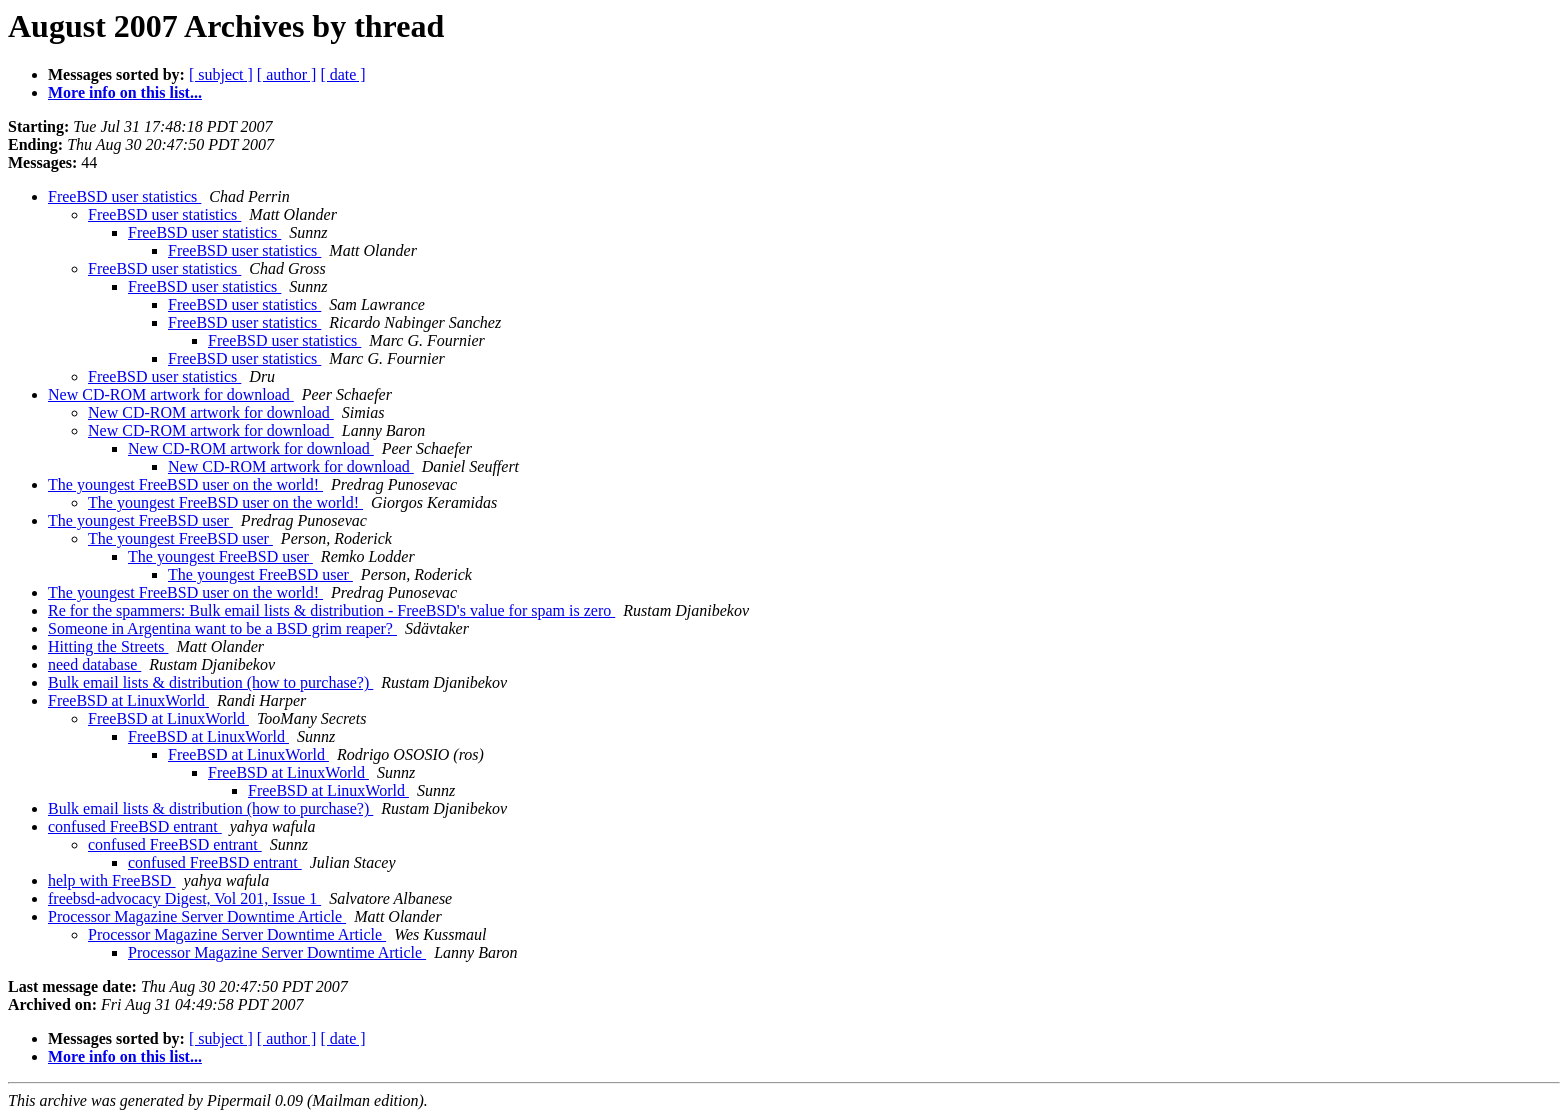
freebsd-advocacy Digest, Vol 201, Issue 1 (184, 898)
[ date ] (342, 74)
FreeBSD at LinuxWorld (128, 700)
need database (94, 664)
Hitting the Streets (108, 646)
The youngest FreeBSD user (140, 520)
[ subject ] (221, 74)
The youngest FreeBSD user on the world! (185, 484)
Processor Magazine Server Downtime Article (197, 916)
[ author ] (287, 74)
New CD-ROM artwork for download (171, 394)
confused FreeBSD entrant (135, 826)
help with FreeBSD (112, 880)
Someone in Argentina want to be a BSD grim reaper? (222, 628)
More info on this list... (125, 92)
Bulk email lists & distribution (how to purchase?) (210, 682)
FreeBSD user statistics (124, 196)
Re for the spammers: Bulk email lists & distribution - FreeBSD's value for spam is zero (331, 610)
